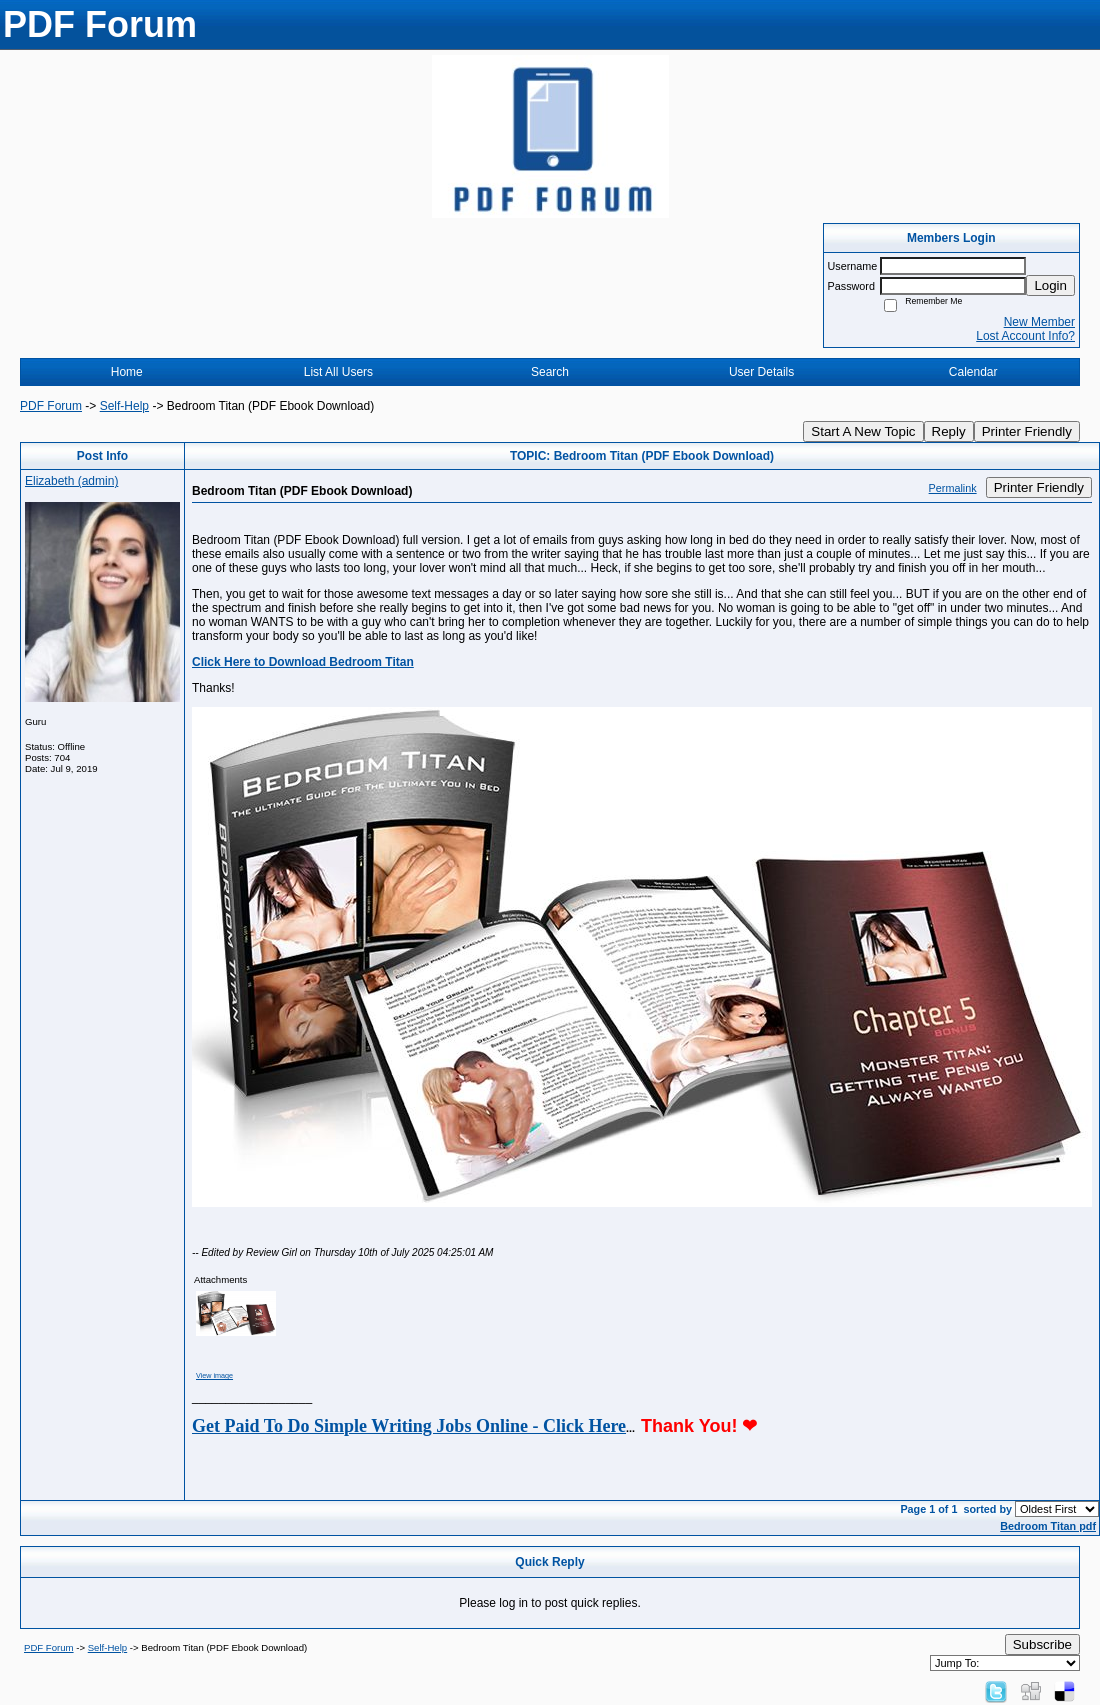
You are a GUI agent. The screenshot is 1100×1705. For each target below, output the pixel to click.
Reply (949, 431)
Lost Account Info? (1025, 336)
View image (214, 1375)
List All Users (338, 372)
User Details (761, 372)
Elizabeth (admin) (71, 481)
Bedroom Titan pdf (1048, 1526)
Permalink (953, 488)
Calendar (973, 372)
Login (1050, 285)
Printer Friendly (1027, 431)
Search (550, 372)
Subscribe (1042, 1644)
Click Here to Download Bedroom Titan (303, 662)
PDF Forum (51, 406)
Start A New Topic (863, 431)
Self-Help (124, 406)
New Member (1039, 322)
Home (127, 372)
